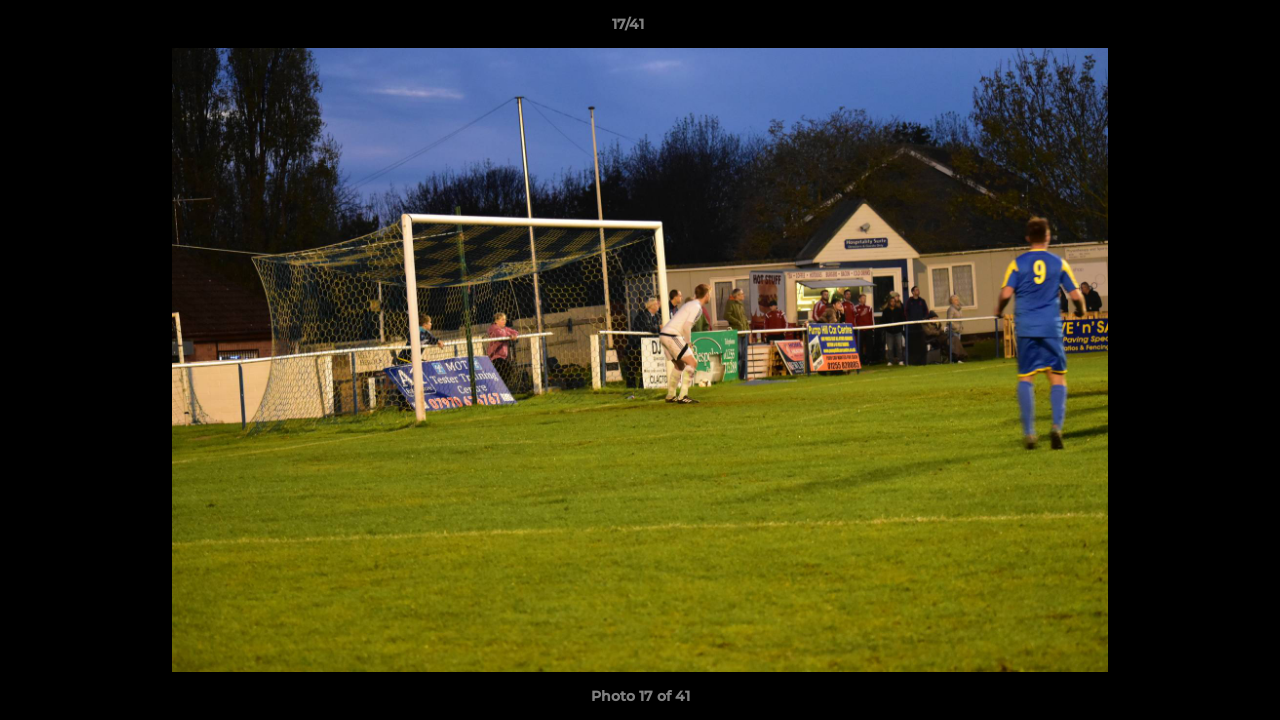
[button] (1196, 29)
